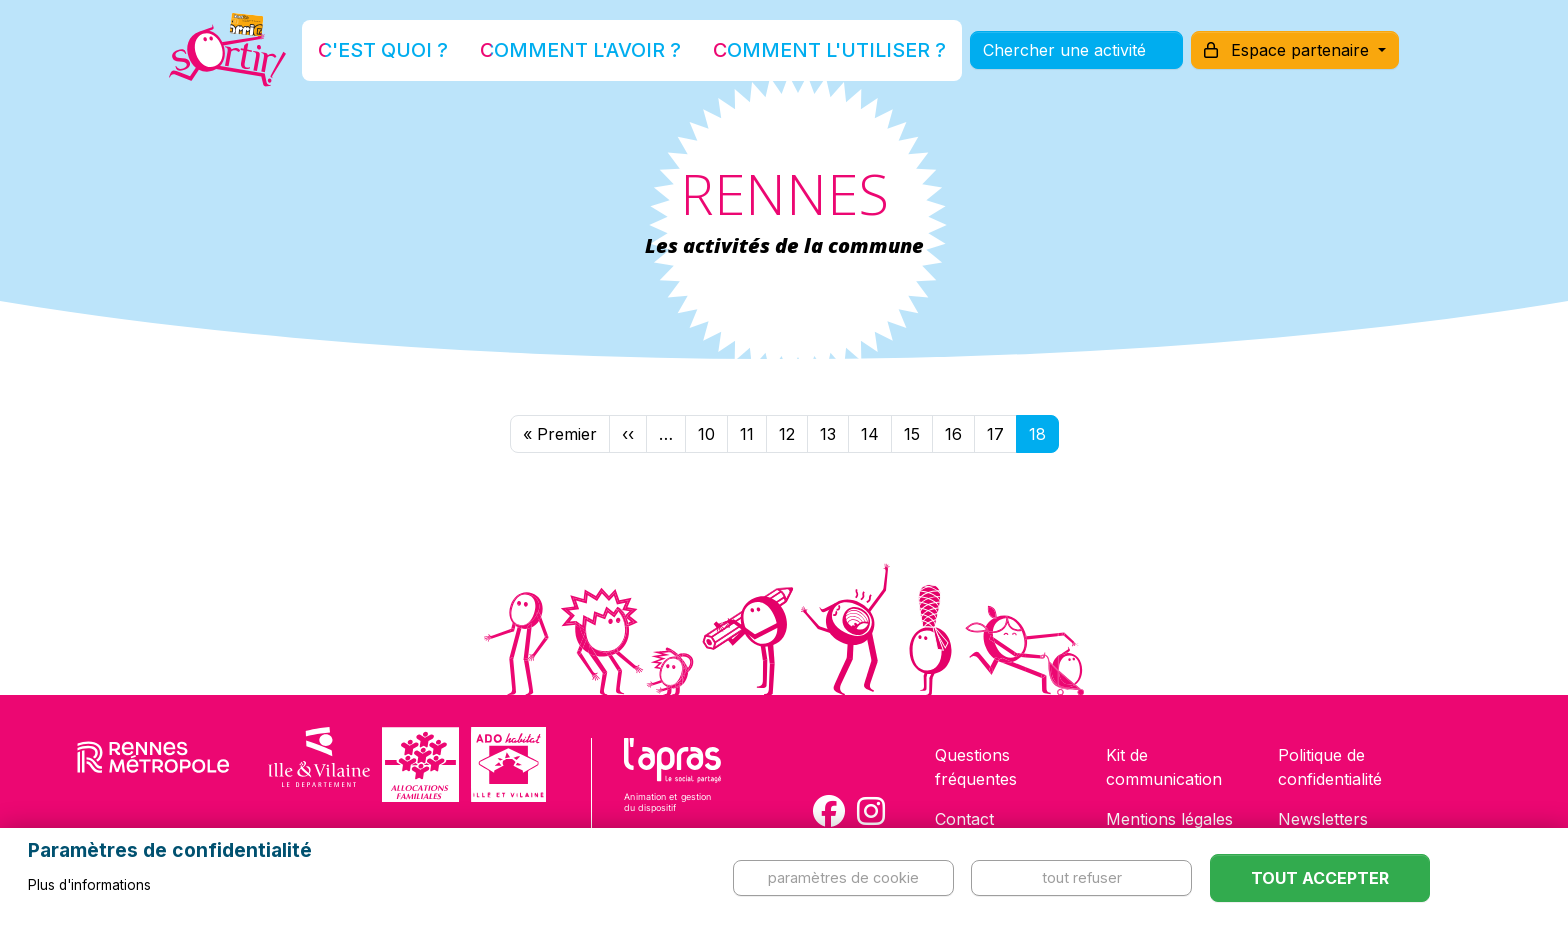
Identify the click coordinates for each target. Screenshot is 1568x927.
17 (995, 434)
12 (787, 434)
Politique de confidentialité (1330, 767)
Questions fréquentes (976, 767)
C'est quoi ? (465, 63)
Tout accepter (1320, 878)
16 (953, 434)
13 (828, 434)
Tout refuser (1082, 877)
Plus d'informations (89, 885)
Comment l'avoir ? (617, 63)
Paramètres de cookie (843, 877)
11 (747, 434)
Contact (964, 819)
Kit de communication (1164, 767)
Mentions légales (1169, 819)
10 (706, 434)
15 (912, 434)
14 (870, 434)
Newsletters (1323, 819)
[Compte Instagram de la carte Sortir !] (871, 811)
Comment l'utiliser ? (806, 63)
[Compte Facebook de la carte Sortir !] (829, 811)
